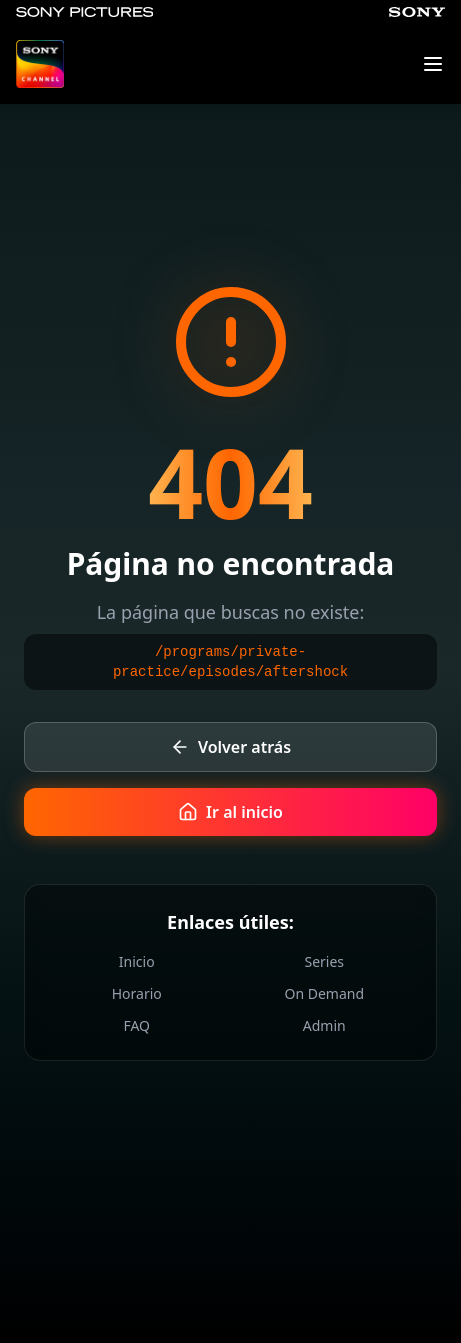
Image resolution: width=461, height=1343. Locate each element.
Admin (324, 1025)
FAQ (136, 1025)
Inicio (137, 961)
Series (324, 961)
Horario (137, 993)
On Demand (324, 993)
